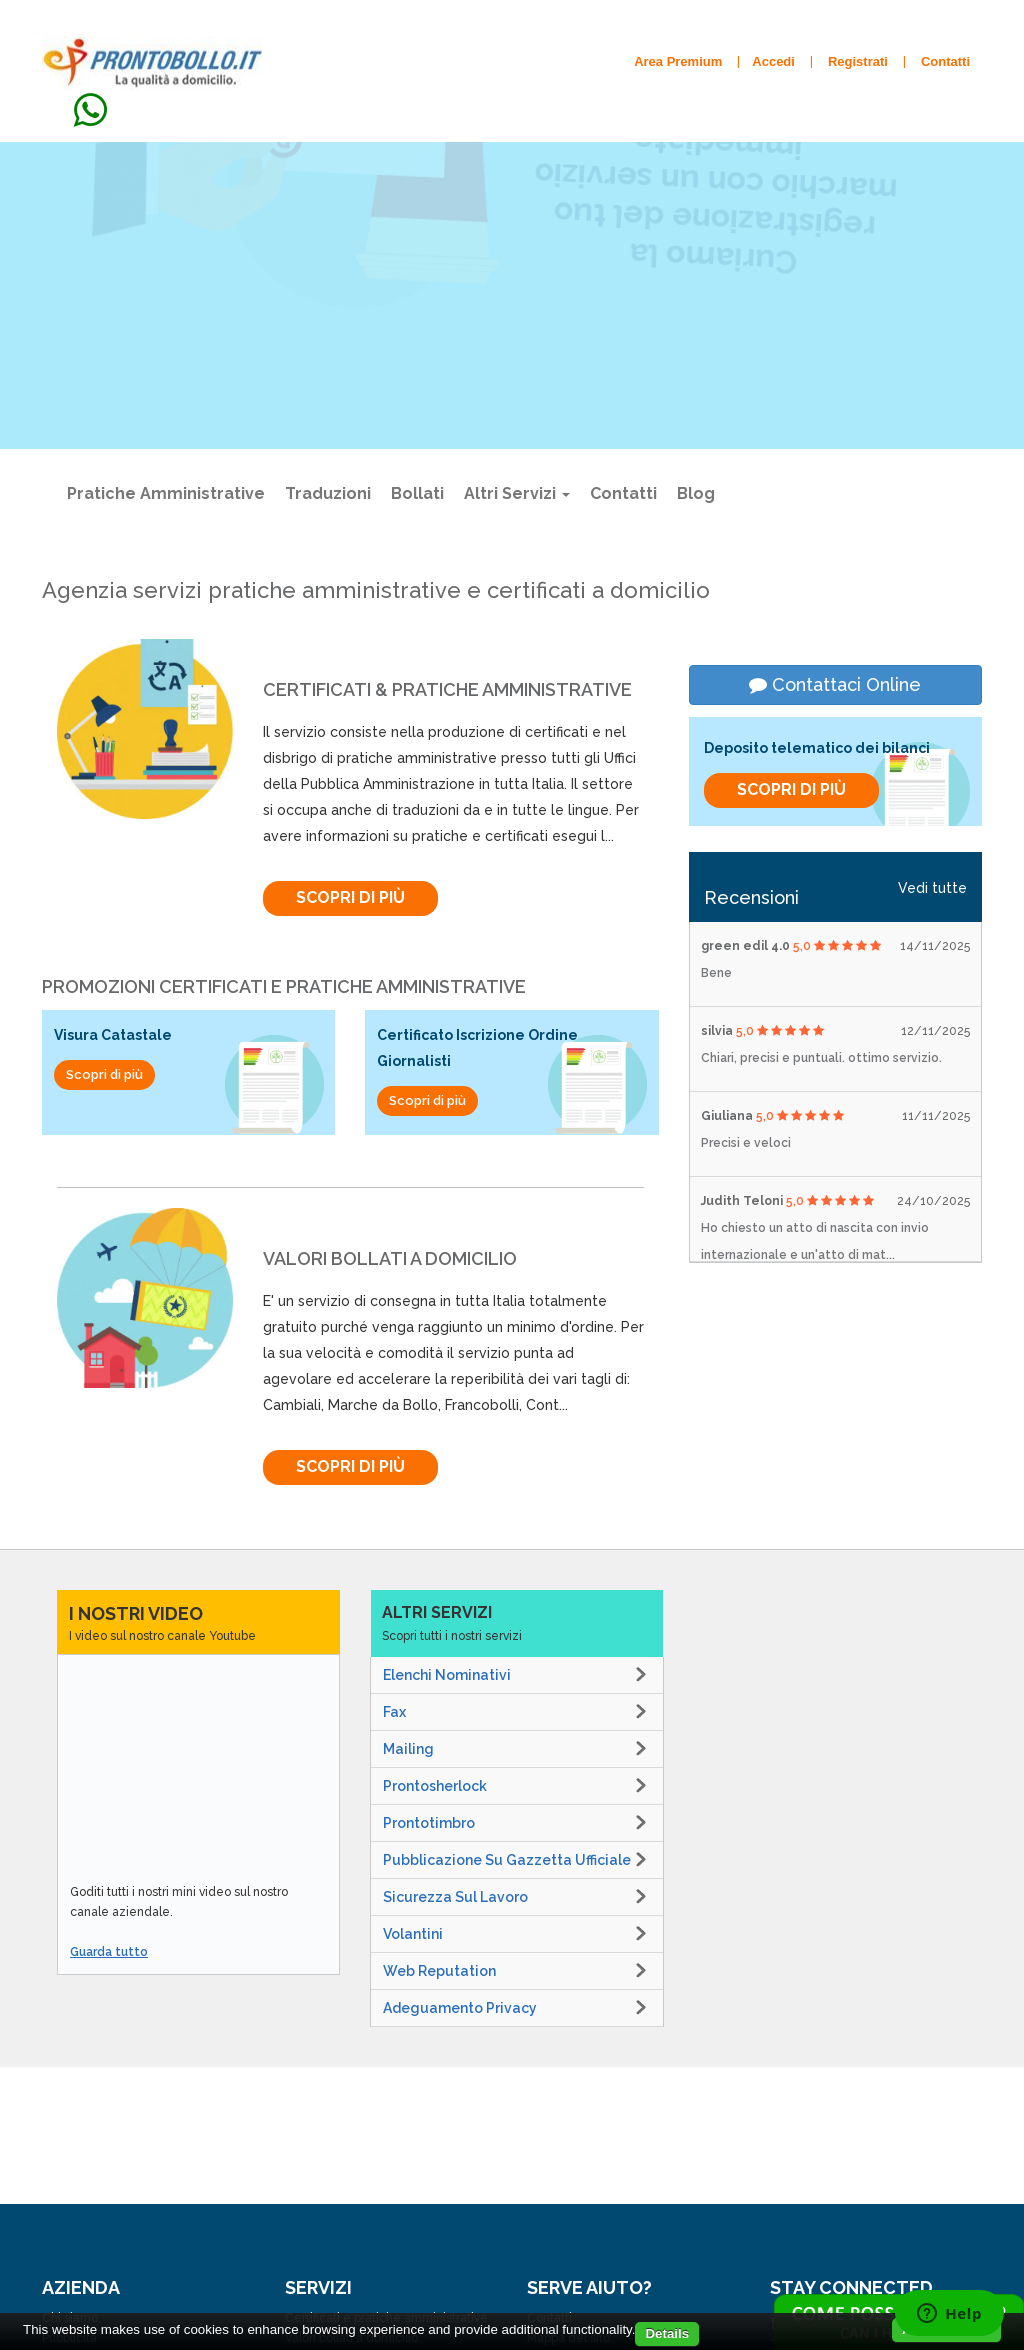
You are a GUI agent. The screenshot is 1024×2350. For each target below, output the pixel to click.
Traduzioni (328, 493)
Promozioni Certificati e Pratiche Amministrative (284, 986)
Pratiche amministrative (166, 493)
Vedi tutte (932, 888)
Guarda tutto (109, 1952)
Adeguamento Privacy (460, 2008)
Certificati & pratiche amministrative (447, 689)
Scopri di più (310, 399)
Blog (696, 493)
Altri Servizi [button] (517, 493)
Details (667, 2333)
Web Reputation (439, 1971)
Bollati (417, 493)
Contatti (623, 493)
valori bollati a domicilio (390, 1258)
